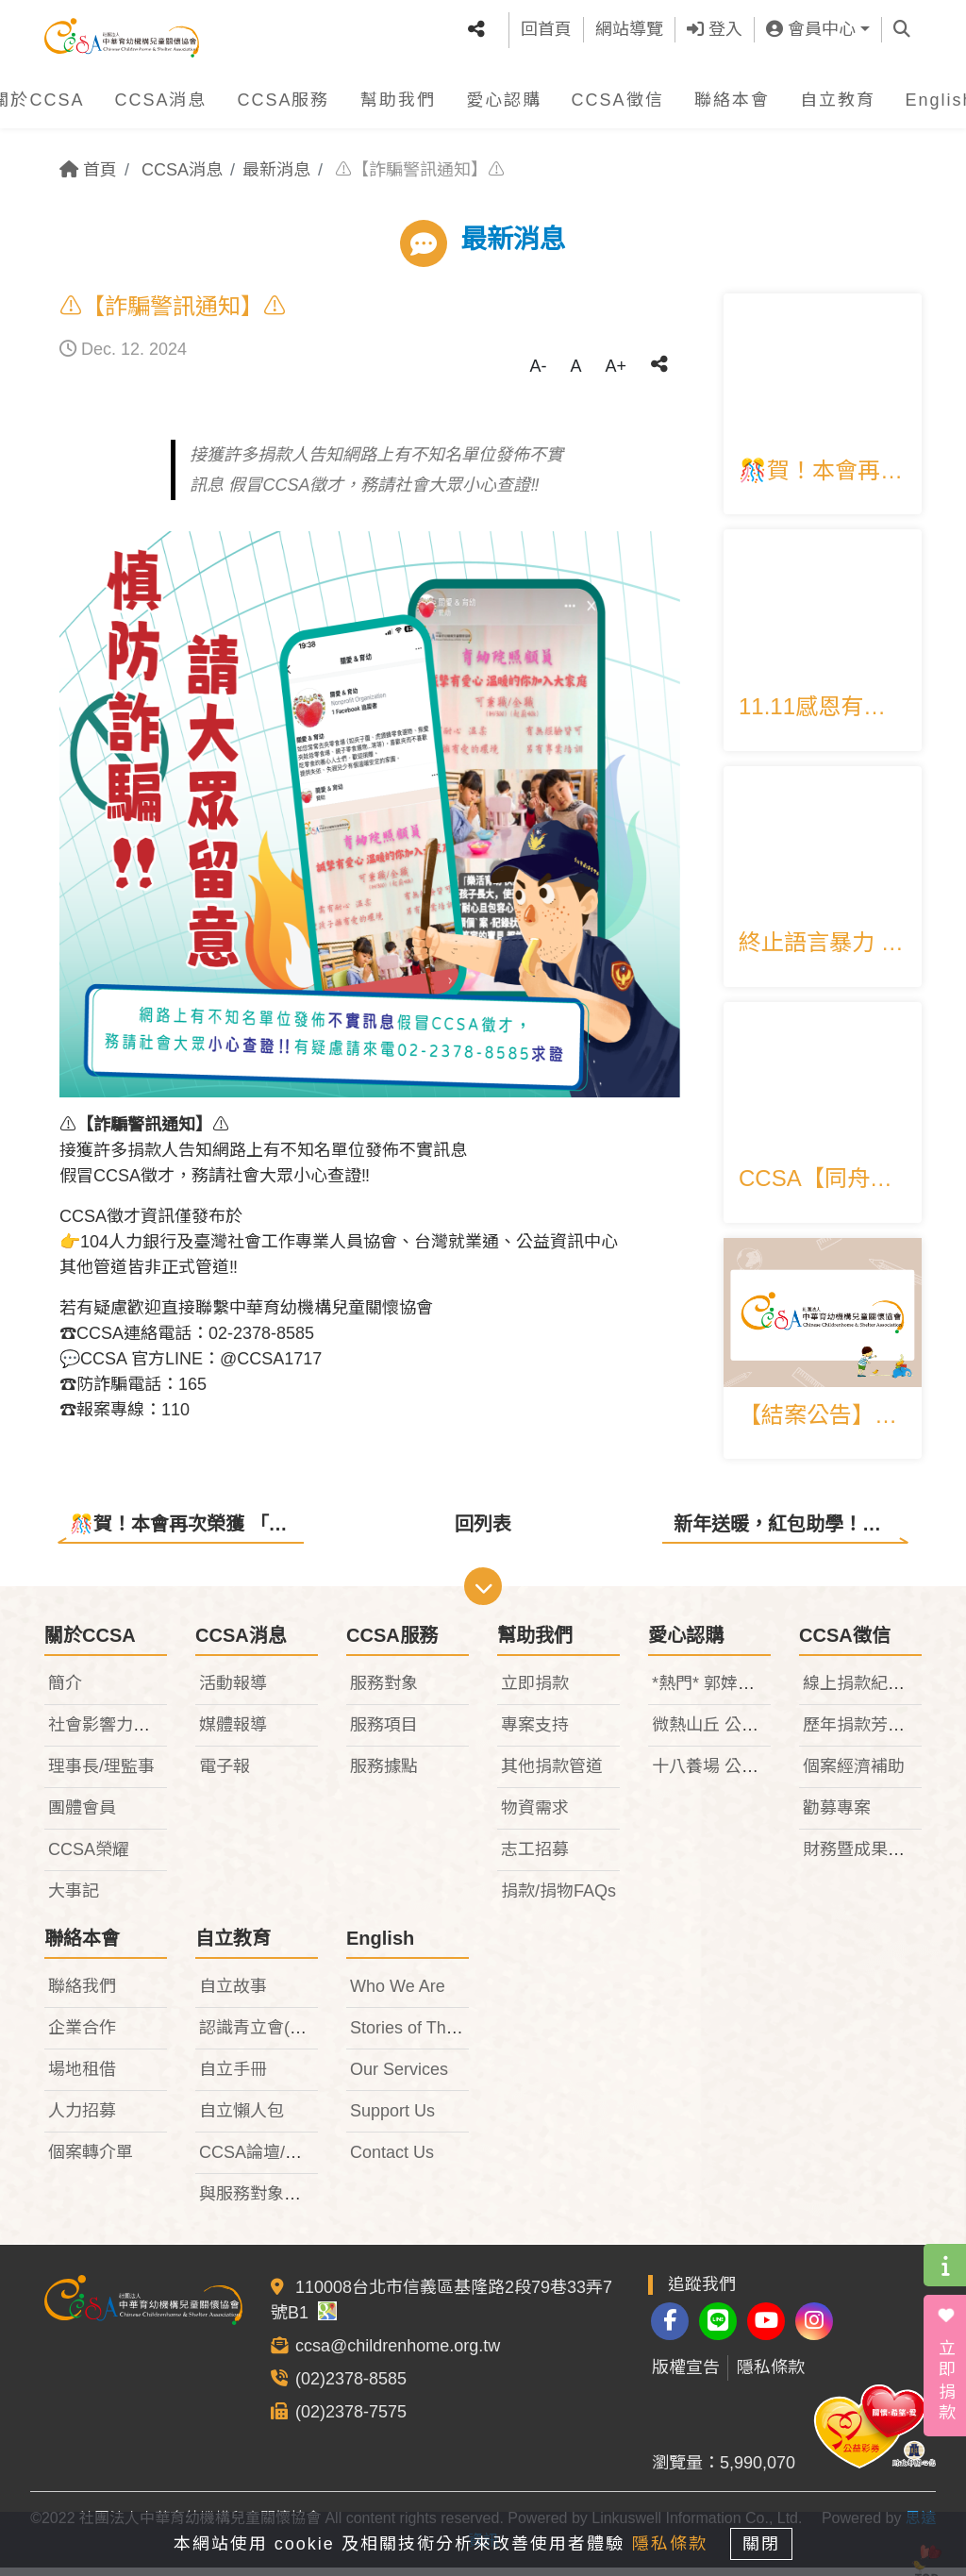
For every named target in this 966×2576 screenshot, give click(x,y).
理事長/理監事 (101, 1774)
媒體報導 (233, 1732)
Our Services (399, 2076)
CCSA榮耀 (88, 1857)
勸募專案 (837, 1815)
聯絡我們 (82, 1993)
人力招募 (82, 2118)
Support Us (392, 2118)
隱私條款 (771, 2376)
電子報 (224, 1774)
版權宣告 (686, 2376)
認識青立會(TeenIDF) (279, 2035)
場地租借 (82, 2076)
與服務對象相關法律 (275, 2201)
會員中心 (811, 25)
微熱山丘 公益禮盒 (722, 1732)
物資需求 (535, 1815)
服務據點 (384, 1774)
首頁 (88, 169)
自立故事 (233, 1993)
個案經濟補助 (854, 1774)
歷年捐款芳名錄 (862, 1732)
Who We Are (397, 1993)
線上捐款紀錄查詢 (871, 1690)
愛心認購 (503, 92)
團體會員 (82, 1815)
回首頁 (546, 25)
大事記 (73, 1898)
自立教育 (837, 92)
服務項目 (384, 1732)
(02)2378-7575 (351, 2419)
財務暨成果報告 (862, 1857)
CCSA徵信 (618, 92)
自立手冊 (233, 2076)
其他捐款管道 (552, 1774)
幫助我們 (398, 92)
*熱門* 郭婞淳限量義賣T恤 (751, 1690)
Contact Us (392, 2159)
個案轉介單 (90, 2159)
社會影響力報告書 (116, 1732)
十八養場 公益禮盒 (722, 1774)
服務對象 (384, 1690)
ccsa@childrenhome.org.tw (397, 2353)
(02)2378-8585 (351, 2386)
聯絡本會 (732, 92)
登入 (714, 25)
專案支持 (535, 1732)
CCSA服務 (283, 92)
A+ (615, 366)
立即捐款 (535, 1690)
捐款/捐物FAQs (558, 1898)
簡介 (65, 1690)
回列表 (483, 1524)
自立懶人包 (241, 2118)
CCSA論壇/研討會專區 (284, 2159)
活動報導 (233, 1690)
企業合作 (82, 2035)
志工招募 (535, 1857)
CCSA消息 (160, 92)
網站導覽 (629, 25)
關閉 (771, 2540)
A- (537, 366)
